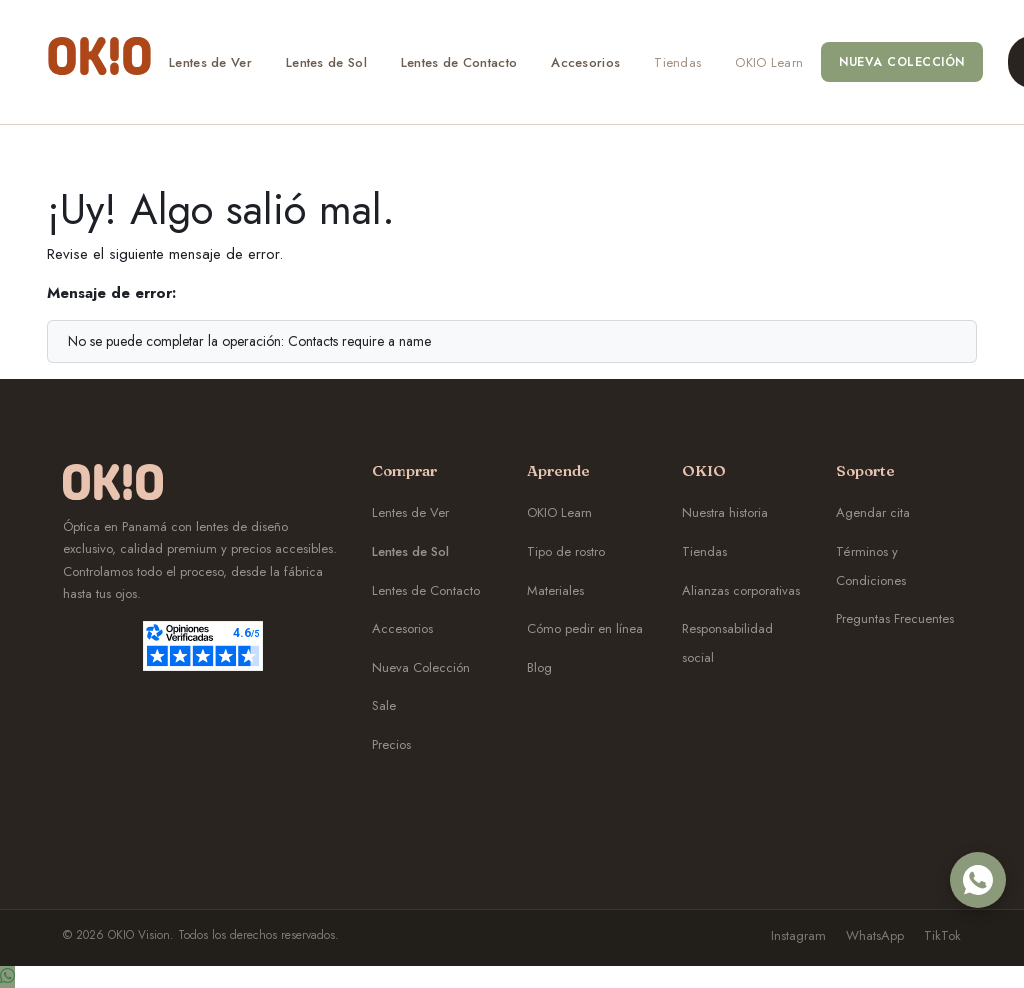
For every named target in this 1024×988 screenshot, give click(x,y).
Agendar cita (873, 512)
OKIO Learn (559, 512)
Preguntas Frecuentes (895, 618)
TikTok (942, 935)
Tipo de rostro (566, 551)
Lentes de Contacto (426, 590)
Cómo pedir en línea (585, 628)
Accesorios (402, 628)
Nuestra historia (725, 512)
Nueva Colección (421, 667)
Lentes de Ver (410, 512)
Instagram (798, 935)
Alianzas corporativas (741, 590)
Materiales (555, 590)
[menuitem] (210, 62)
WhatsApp (875, 935)
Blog (539, 667)
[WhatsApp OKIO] (978, 880)
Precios (391, 744)
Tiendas (704, 551)
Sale (384, 705)
